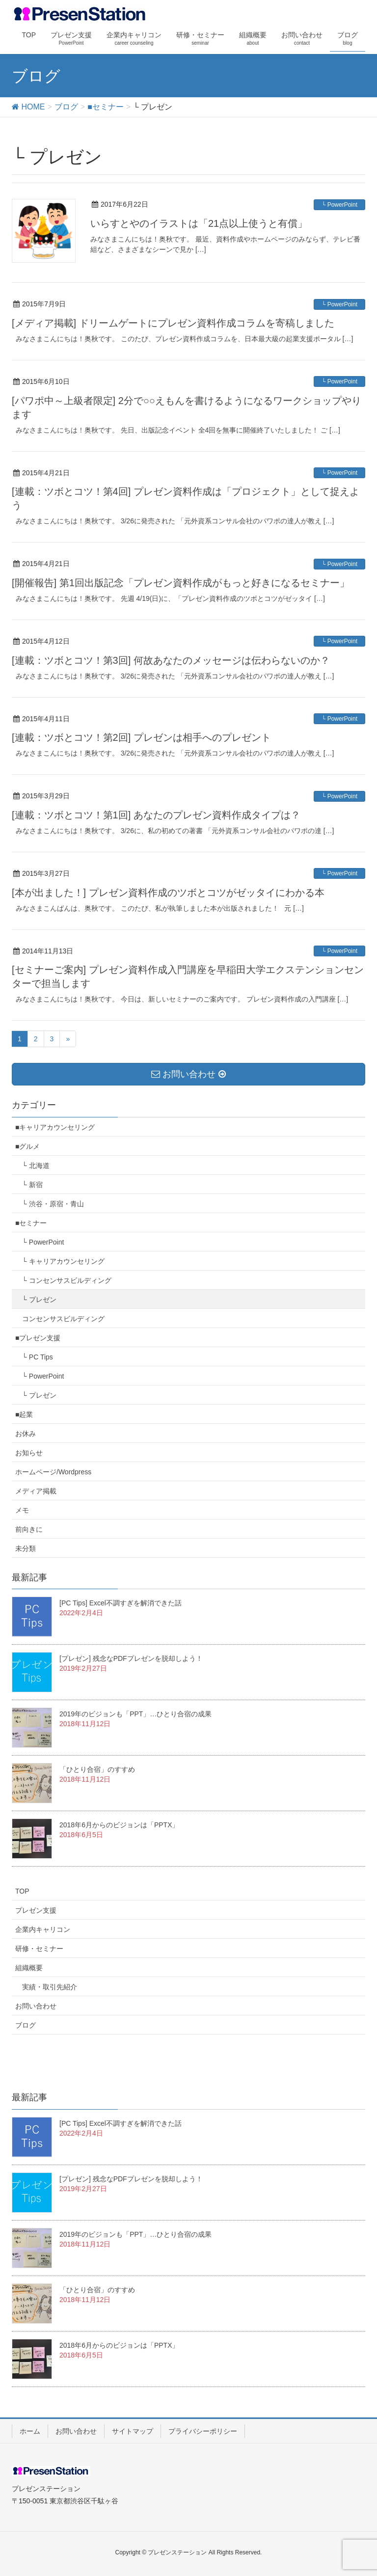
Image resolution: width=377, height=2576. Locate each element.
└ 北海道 (36, 1165)
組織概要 (29, 1968)
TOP (22, 1891)
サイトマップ (132, 2431)
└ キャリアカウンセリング (63, 1261)
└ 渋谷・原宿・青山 (53, 1204)
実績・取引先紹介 (49, 1987)
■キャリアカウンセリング (55, 1127)
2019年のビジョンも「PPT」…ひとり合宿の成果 (135, 1714)
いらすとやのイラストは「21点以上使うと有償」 (198, 223)
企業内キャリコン (42, 1929)
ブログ (25, 2025)
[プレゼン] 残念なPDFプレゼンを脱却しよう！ (131, 1658)
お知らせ (29, 1453)
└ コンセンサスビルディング (66, 1280)
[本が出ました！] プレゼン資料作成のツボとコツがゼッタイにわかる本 (168, 892)
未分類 (25, 1548)
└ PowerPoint (339, 204)
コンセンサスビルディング (63, 1319)
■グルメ (27, 1146)
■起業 (24, 1414)
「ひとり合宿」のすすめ (97, 1769)
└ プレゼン (39, 1299)
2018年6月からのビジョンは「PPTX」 (119, 1825)
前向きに (29, 1529)
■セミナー (31, 1223)
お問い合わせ (35, 2006)
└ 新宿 (32, 1185)
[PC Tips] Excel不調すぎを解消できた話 (120, 1603)
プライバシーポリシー (202, 2431)
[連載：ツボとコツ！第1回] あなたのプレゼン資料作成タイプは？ (156, 815)
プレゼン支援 (35, 1910)
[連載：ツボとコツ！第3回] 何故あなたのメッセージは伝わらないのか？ (171, 660)
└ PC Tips (37, 1357)
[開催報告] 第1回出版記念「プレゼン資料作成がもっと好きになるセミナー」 (181, 582)
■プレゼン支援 (37, 1338)
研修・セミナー (39, 1948)
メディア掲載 (35, 1491)
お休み (25, 1433)
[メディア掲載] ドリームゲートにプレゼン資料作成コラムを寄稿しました (173, 323)
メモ (22, 1510)
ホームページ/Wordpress (53, 1472)
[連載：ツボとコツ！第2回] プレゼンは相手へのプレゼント (141, 737)
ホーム (30, 2431)
